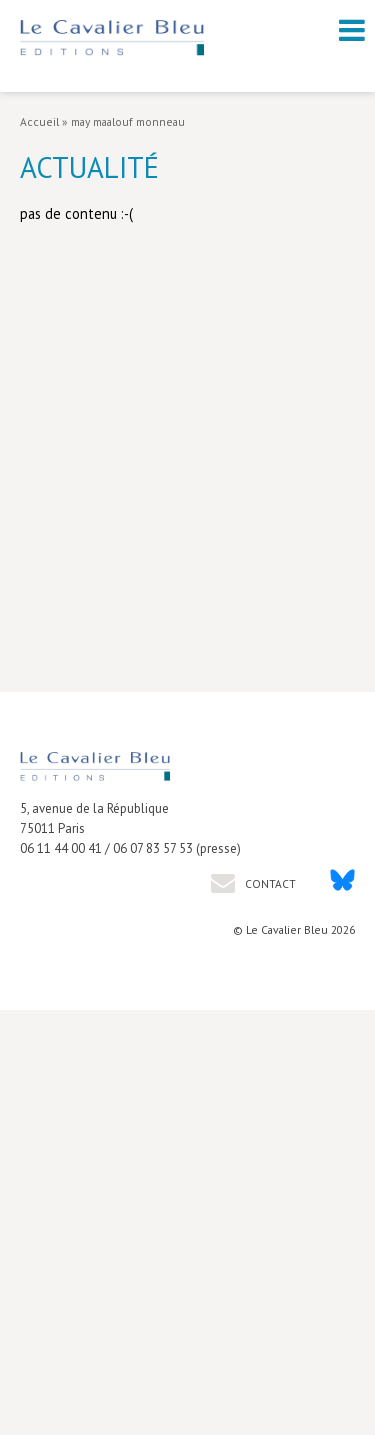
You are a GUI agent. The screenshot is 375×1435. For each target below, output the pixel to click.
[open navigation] (352, 30)
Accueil (39, 121)
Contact (269, 883)
